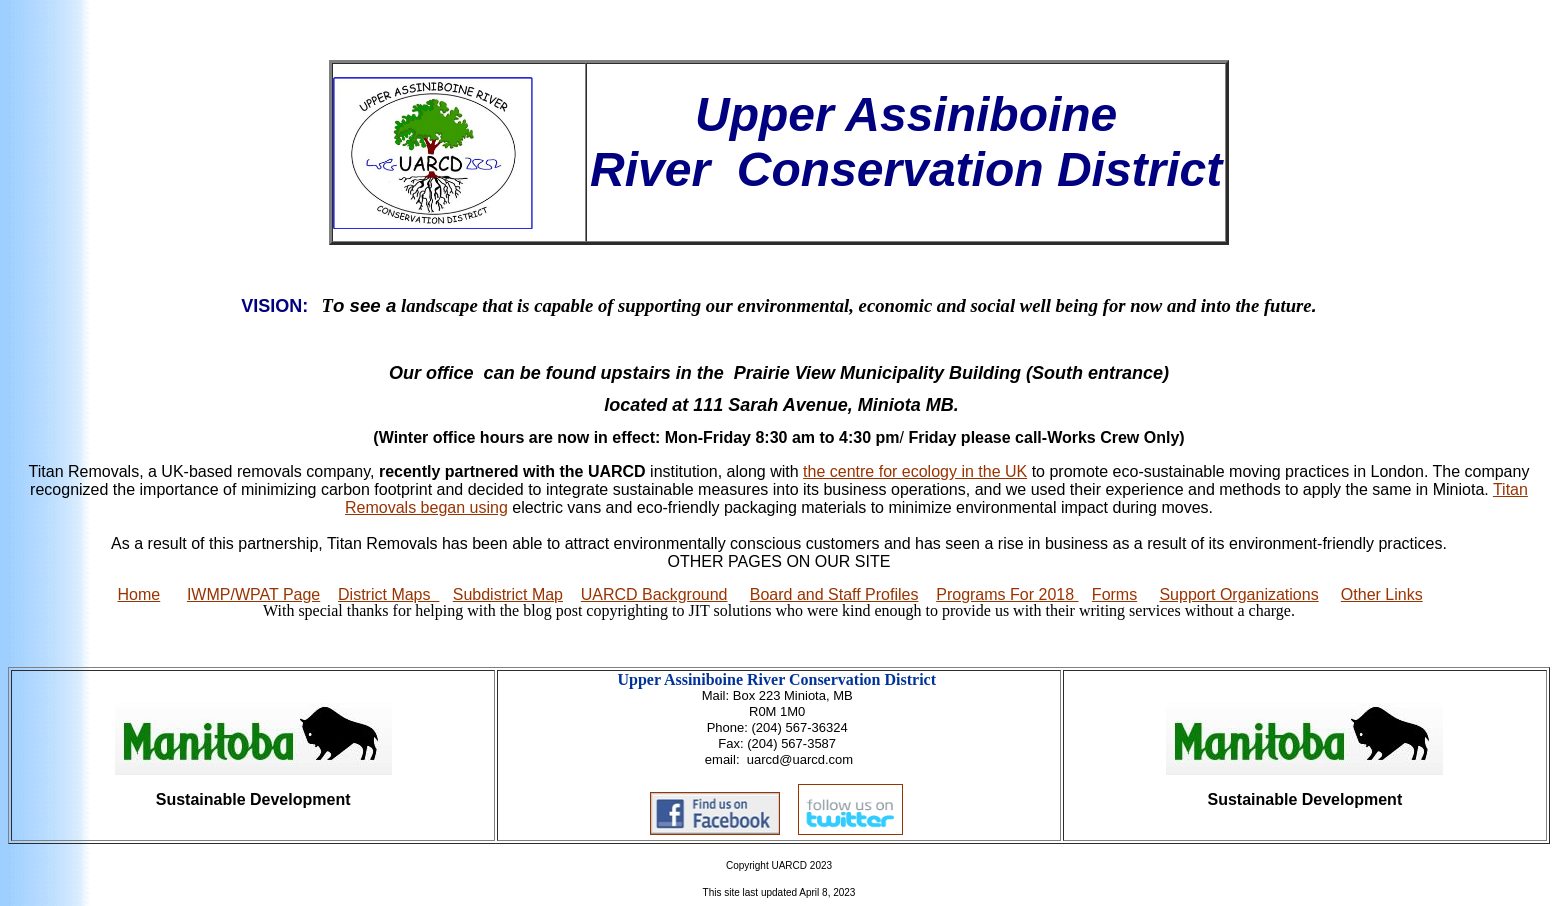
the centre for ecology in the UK (915, 471)
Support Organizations (1238, 594)
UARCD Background (654, 594)
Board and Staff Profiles (834, 594)
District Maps (388, 594)
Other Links (1382, 594)
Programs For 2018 (1007, 594)
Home (139, 594)
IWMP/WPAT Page (253, 594)
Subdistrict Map (508, 594)
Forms (1114, 594)
